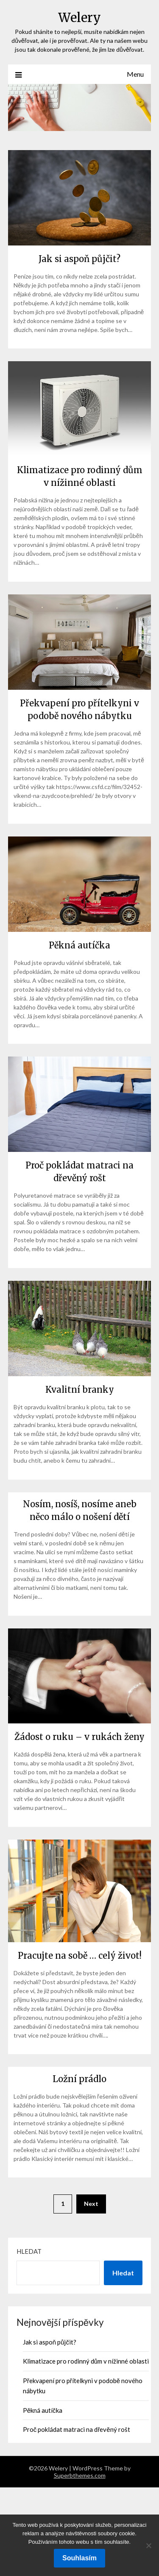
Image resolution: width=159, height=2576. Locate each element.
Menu (135, 74)
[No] (148, 2545)
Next (91, 2203)
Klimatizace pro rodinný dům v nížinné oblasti (86, 2361)
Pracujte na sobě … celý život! (80, 1955)
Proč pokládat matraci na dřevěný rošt (76, 2429)
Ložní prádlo (79, 2079)
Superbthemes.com (80, 2475)
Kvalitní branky (79, 1389)
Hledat (29, 2251)
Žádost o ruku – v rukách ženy (79, 1736)
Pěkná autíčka (79, 945)
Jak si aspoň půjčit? (79, 259)
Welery (79, 17)
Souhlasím (79, 2558)
